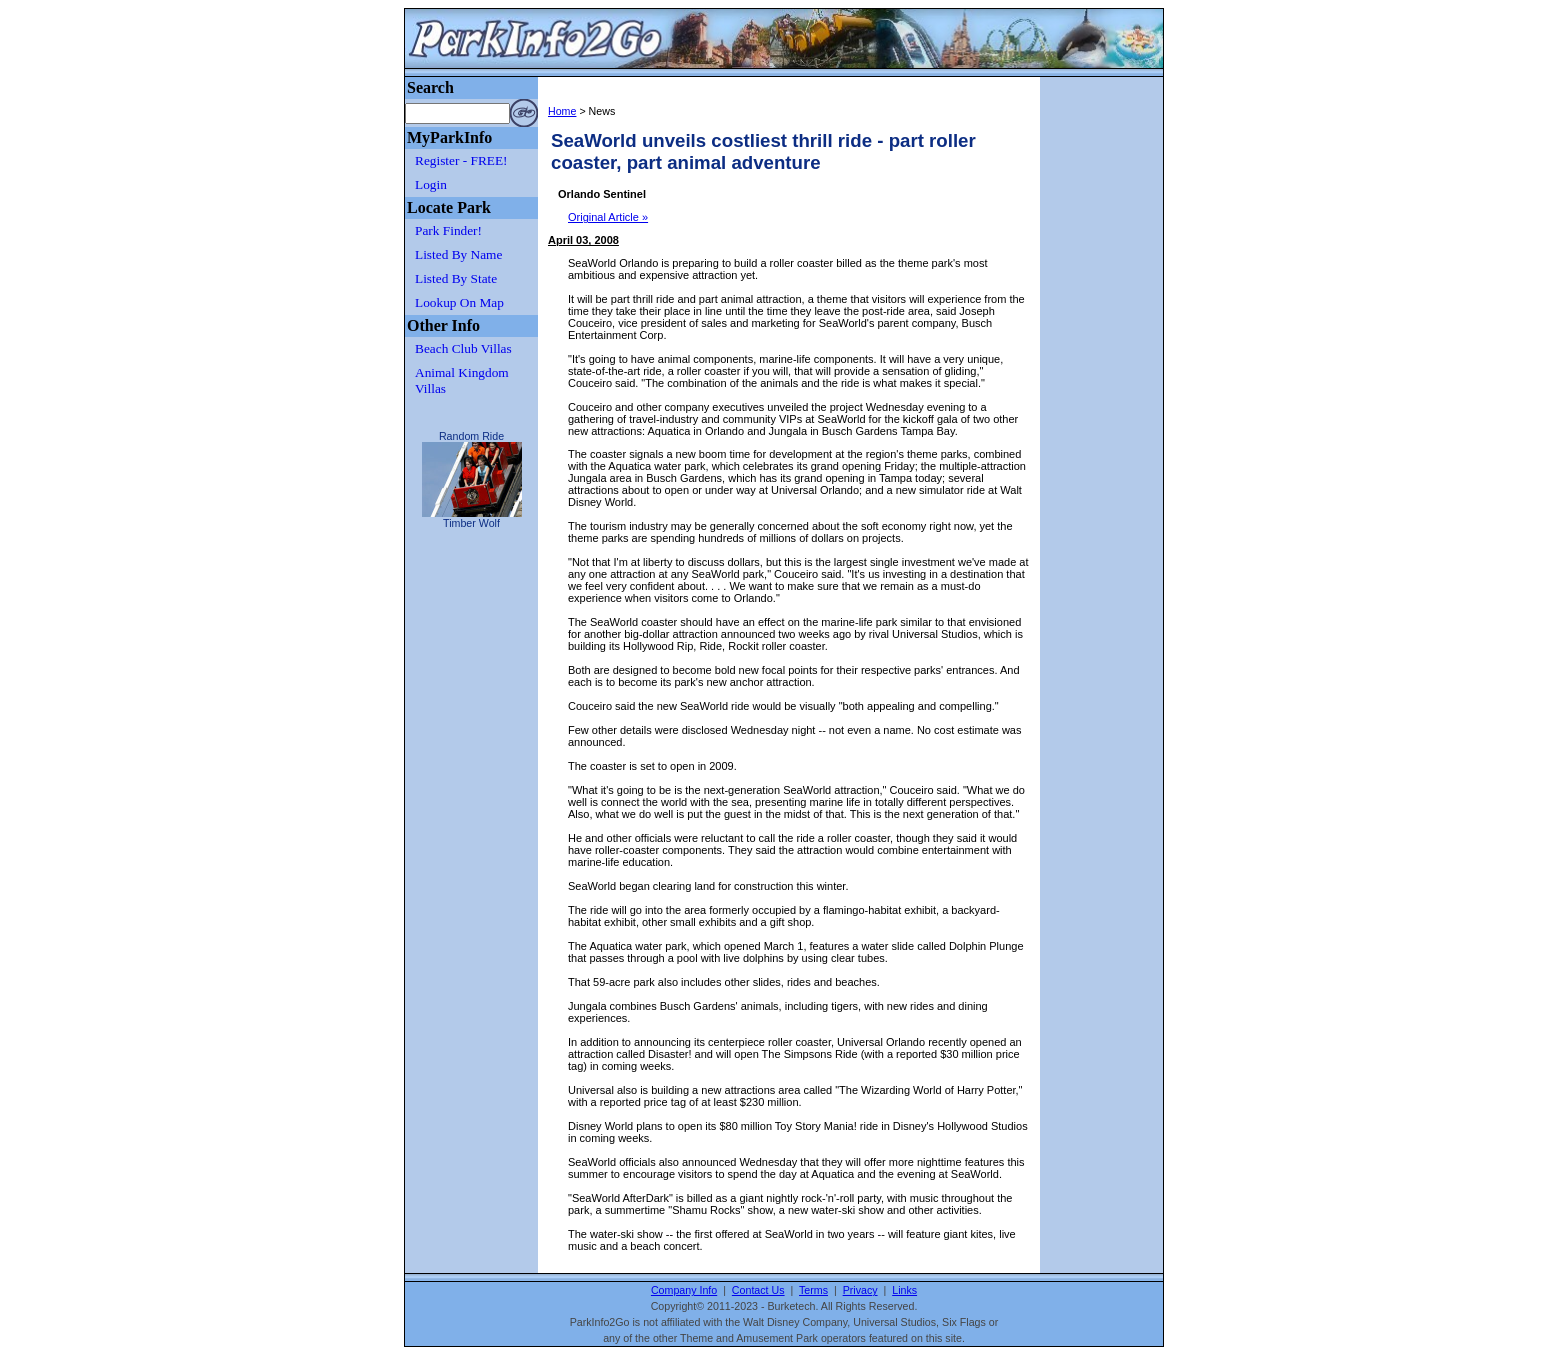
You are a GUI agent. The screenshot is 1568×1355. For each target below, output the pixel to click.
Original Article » (608, 217)
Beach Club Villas (463, 348)
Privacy (860, 1290)
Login (431, 184)
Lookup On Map (459, 302)
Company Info (684, 1290)
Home (562, 111)
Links (904, 1290)
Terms (813, 1290)
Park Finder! (448, 230)
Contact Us (758, 1290)
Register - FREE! (461, 160)
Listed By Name (458, 254)
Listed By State (456, 278)
